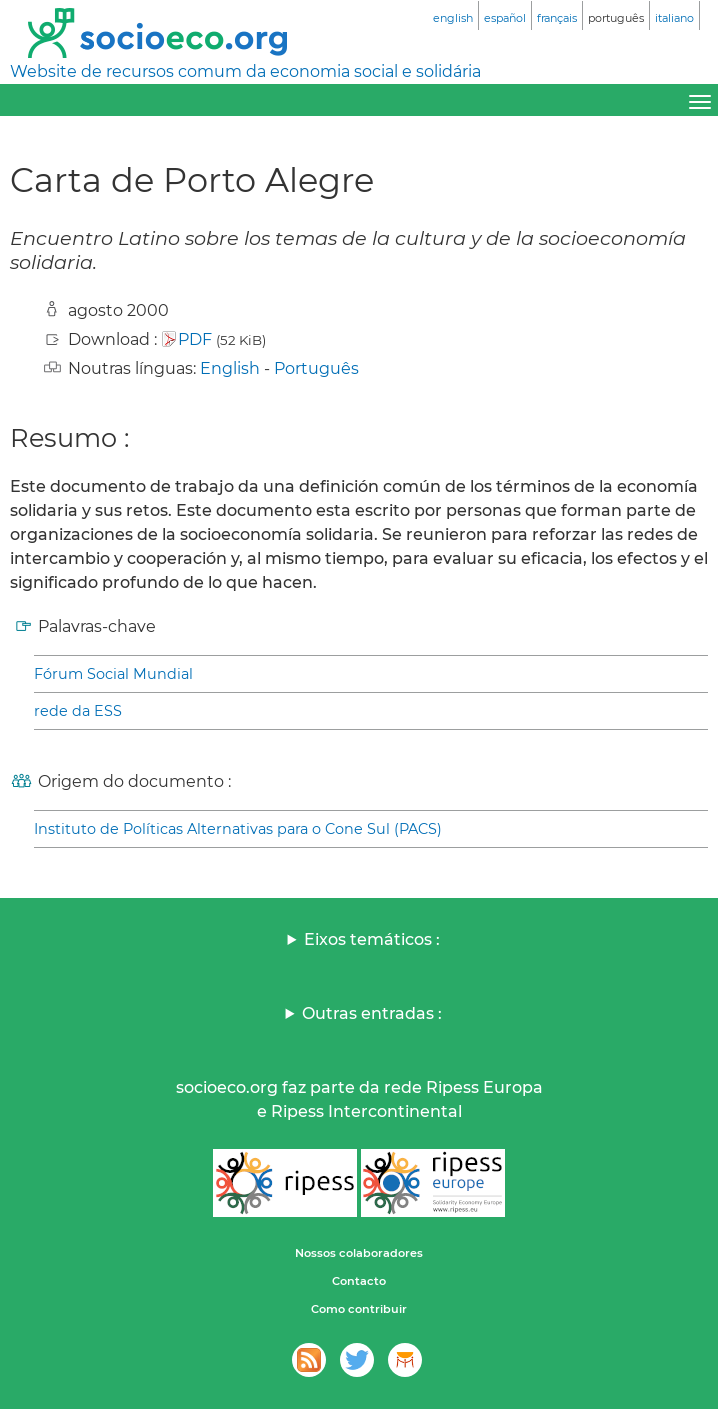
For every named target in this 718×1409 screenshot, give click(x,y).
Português (316, 368)
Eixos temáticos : (372, 939)
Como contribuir (359, 1309)
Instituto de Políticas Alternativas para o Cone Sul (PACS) (238, 829)
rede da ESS (78, 711)
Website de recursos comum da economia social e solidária (245, 71)
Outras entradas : (372, 1013)
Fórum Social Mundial (113, 674)
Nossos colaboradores (359, 1253)
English (230, 368)
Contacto (359, 1281)
